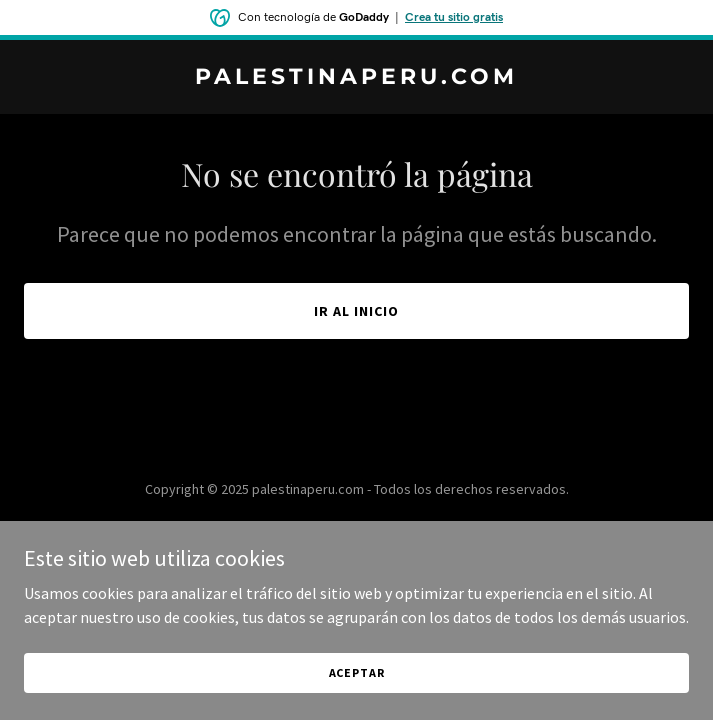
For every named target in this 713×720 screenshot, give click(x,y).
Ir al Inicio (356, 311)
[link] (356, 78)
